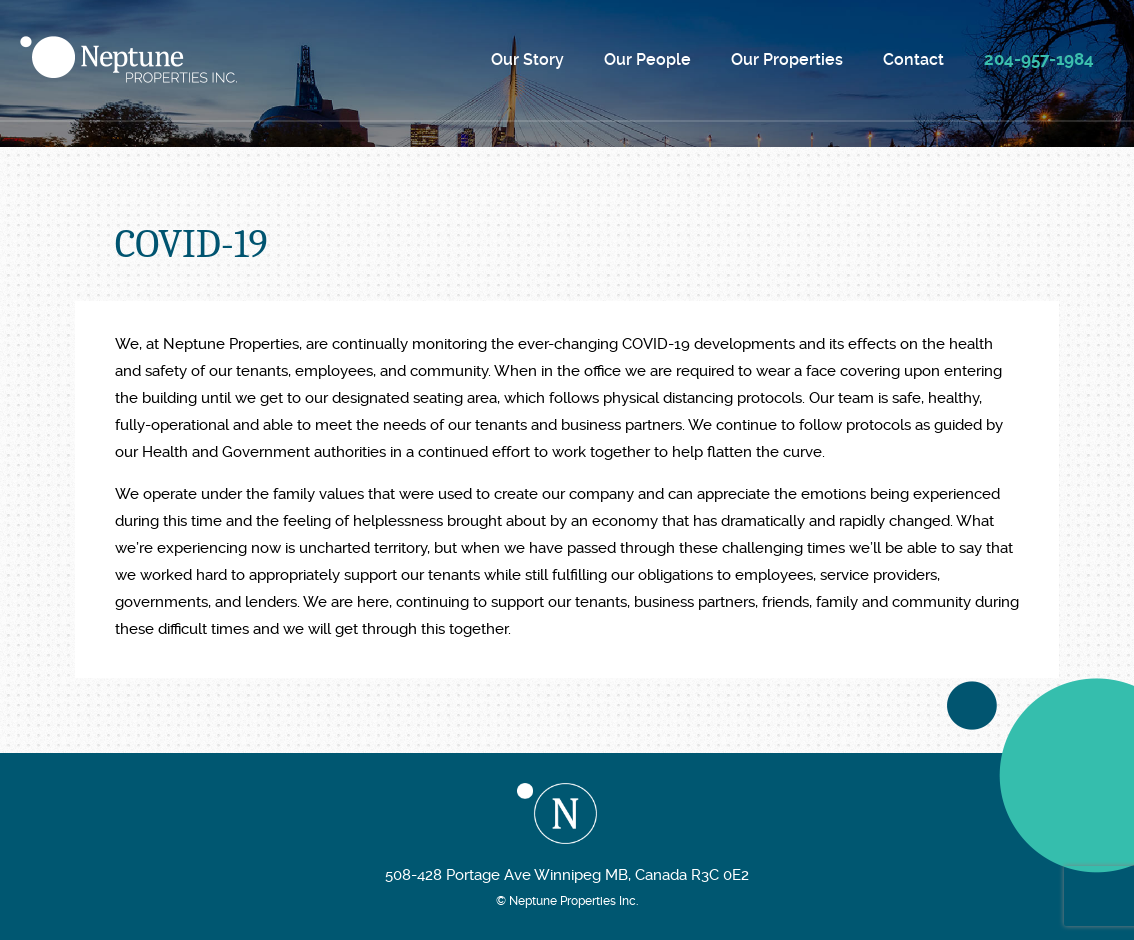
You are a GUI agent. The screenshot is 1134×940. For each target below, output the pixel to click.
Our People (647, 59)
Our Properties (787, 59)
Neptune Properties (128, 59)
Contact (913, 59)
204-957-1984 (1039, 59)
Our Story (527, 59)
